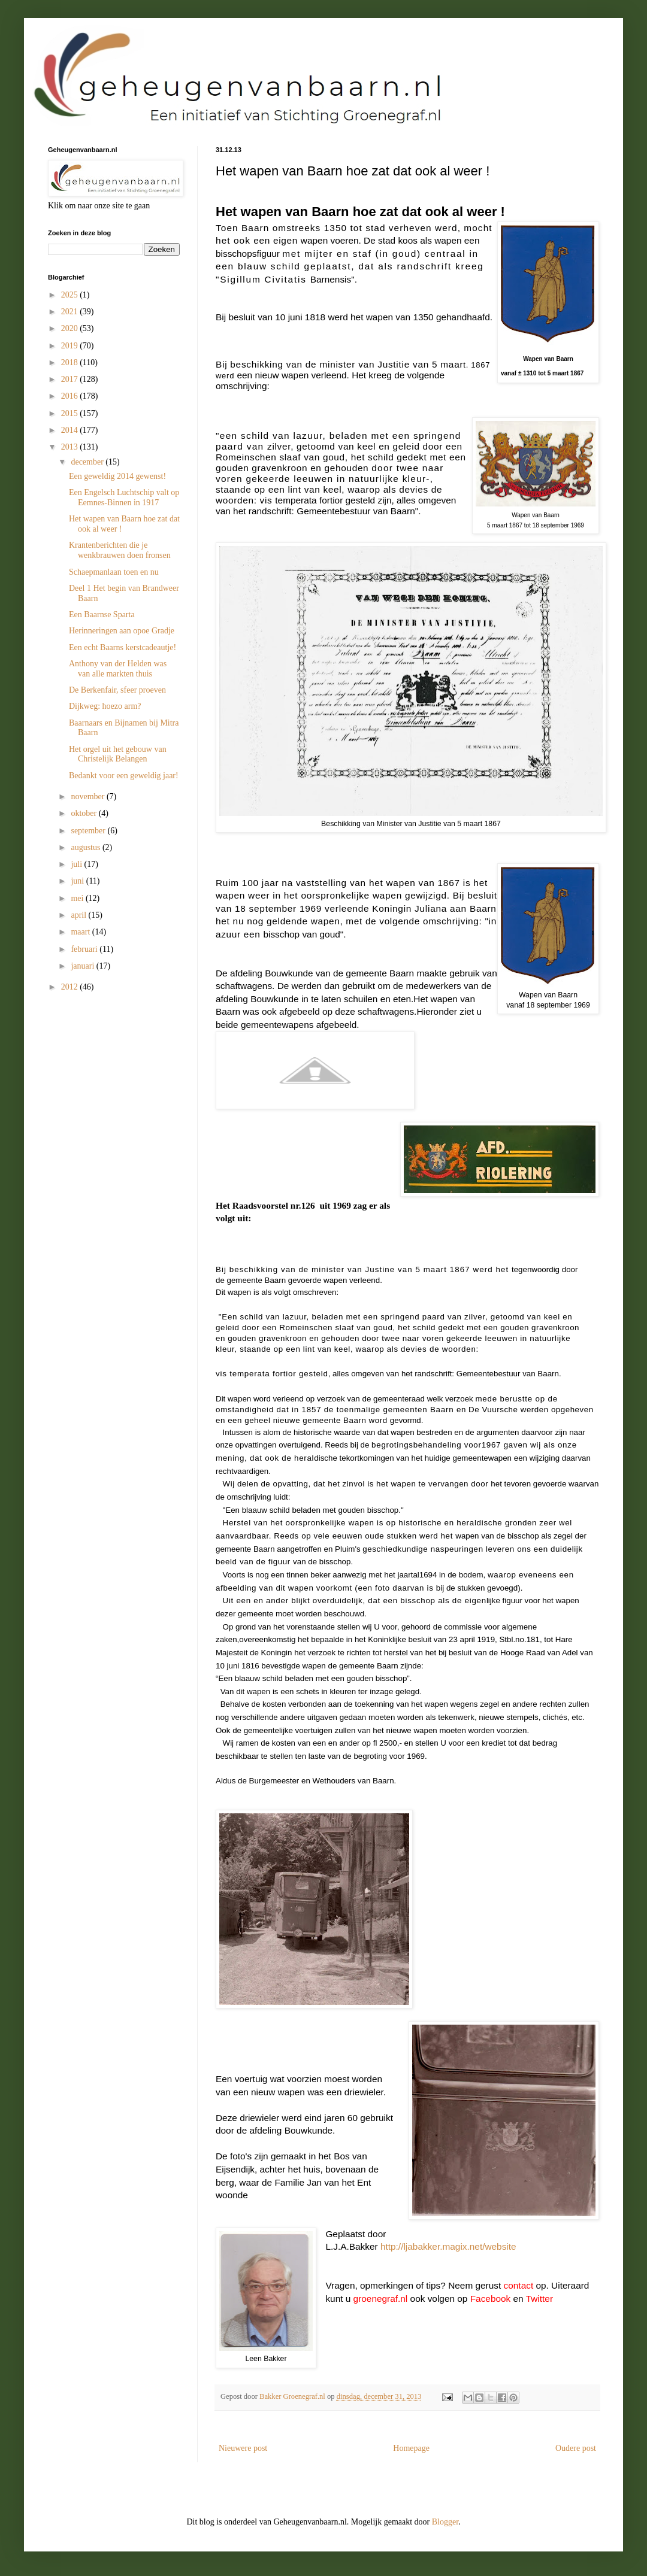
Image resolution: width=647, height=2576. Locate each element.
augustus (86, 847)
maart (81, 931)
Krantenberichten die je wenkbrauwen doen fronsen (120, 550)
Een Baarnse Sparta (102, 614)
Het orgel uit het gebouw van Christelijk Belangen (118, 754)
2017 (70, 379)
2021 (70, 311)
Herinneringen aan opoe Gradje (121, 630)
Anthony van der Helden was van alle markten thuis (118, 668)
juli (77, 864)
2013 (70, 446)
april (79, 915)
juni (78, 880)
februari (85, 949)
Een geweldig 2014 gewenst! (117, 476)
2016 (70, 396)
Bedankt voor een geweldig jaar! (124, 775)
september (89, 830)
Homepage (411, 2448)
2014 (70, 430)
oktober (84, 813)
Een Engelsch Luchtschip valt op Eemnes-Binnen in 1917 (124, 497)
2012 (70, 986)
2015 (70, 413)
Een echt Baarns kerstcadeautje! (122, 647)
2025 (70, 294)
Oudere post (575, 2448)
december (88, 461)
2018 (70, 362)
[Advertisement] (108, 1073)
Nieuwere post (243, 2448)
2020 (70, 328)
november (88, 796)
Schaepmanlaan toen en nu (114, 572)
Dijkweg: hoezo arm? (105, 706)
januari (83, 965)
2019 (70, 345)
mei (78, 898)
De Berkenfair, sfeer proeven (117, 689)
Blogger (445, 2521)
